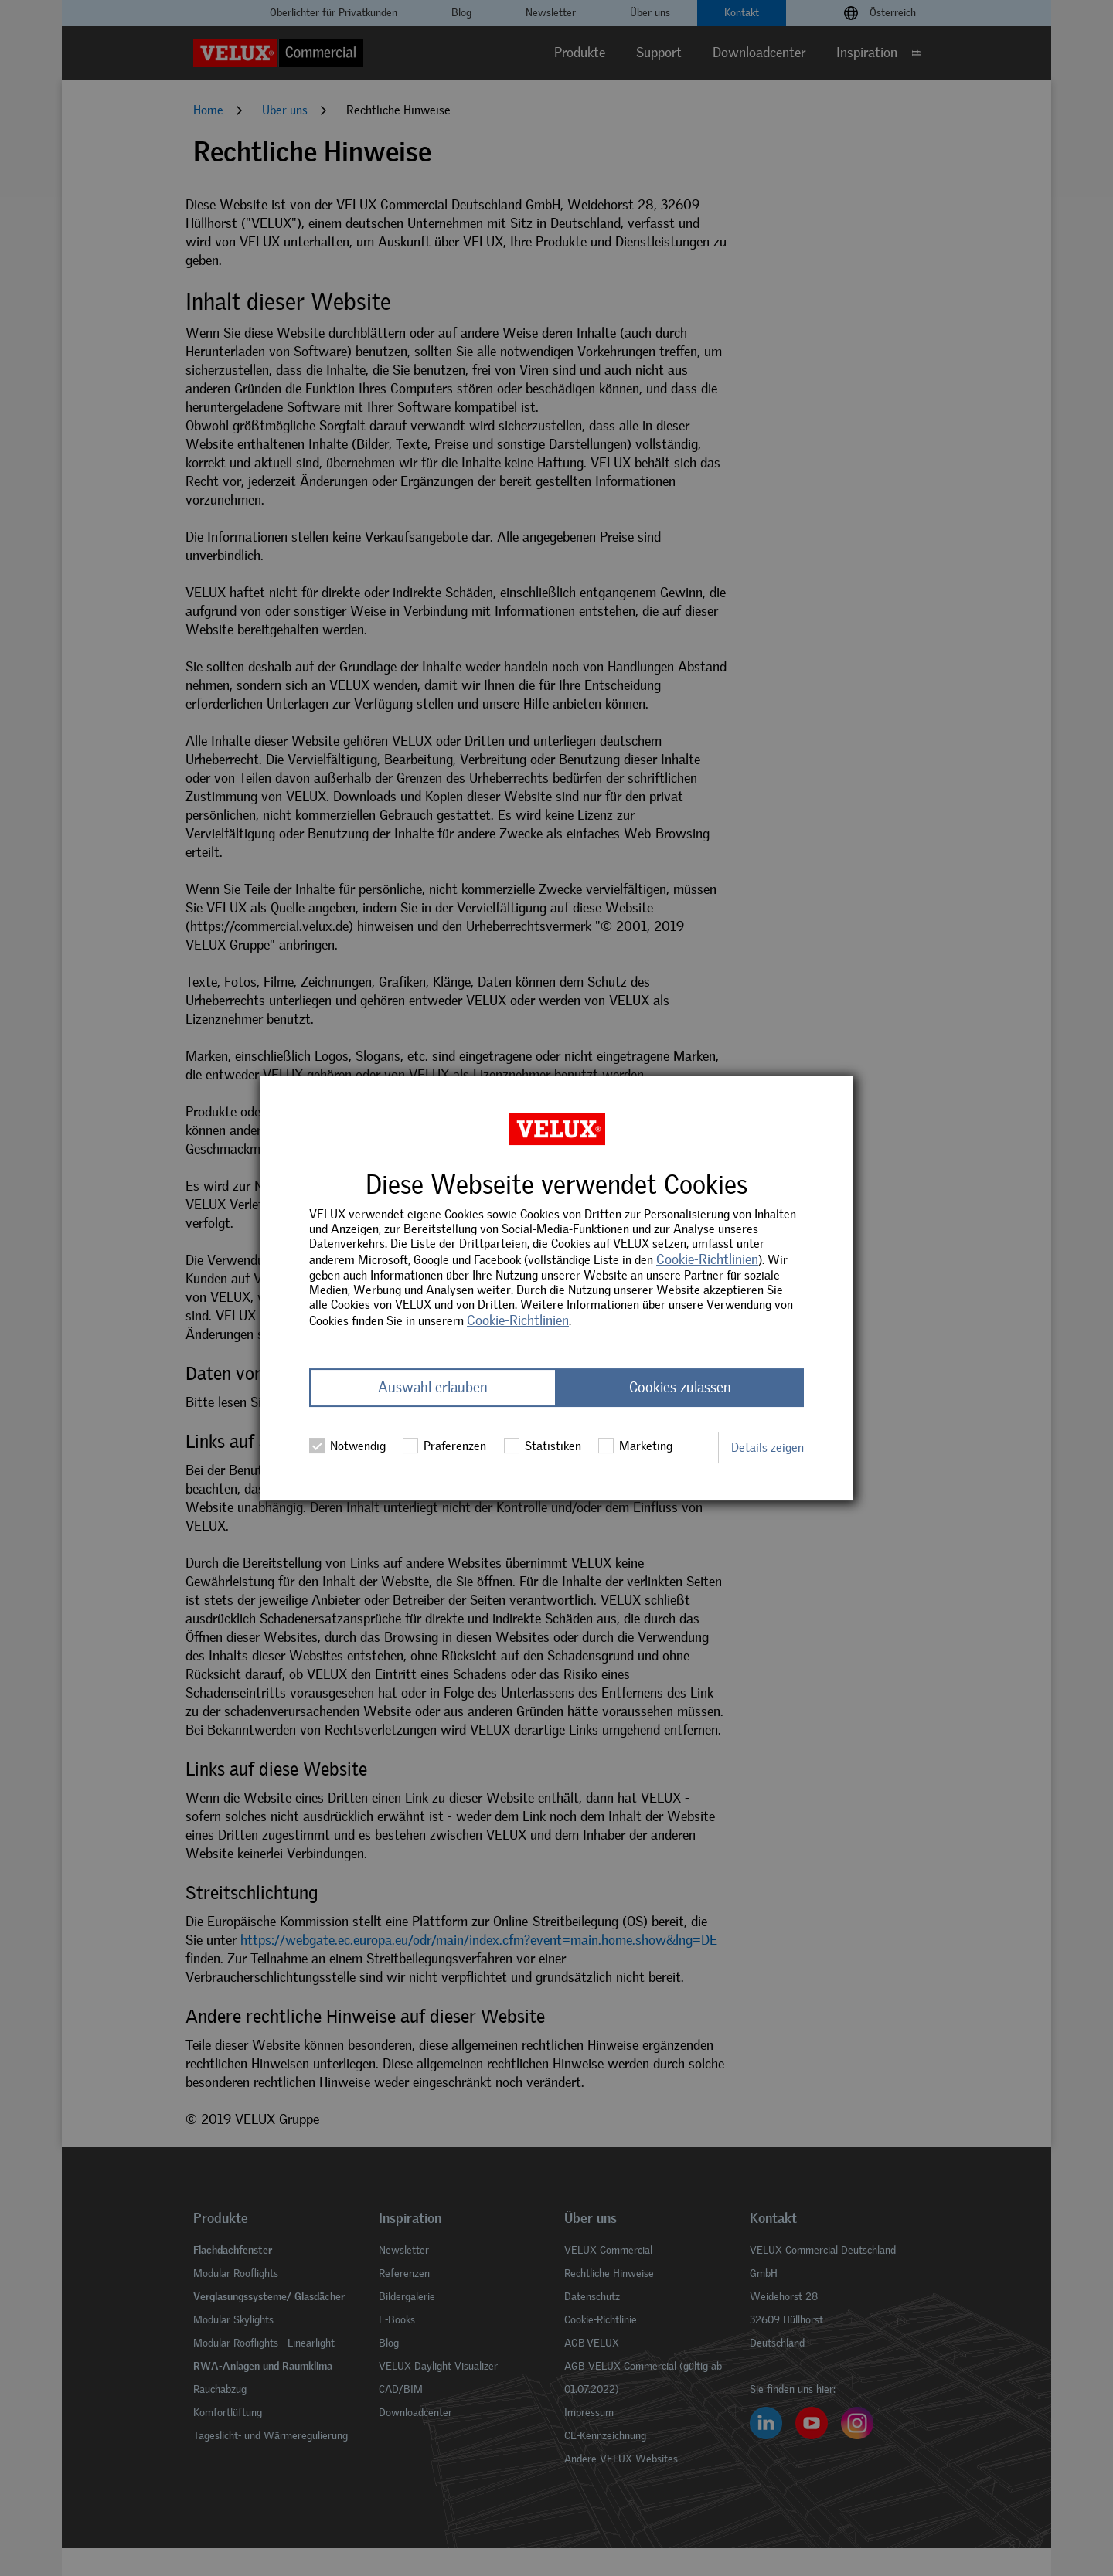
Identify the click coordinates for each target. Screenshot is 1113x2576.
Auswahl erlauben (433, 1388)
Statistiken (542, 1446)
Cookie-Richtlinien (707, 1259)
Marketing (635, 1446)
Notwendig (347, 1446)
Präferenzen (444, 1446)
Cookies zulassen (680, 1388)
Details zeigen (767, 1447)
